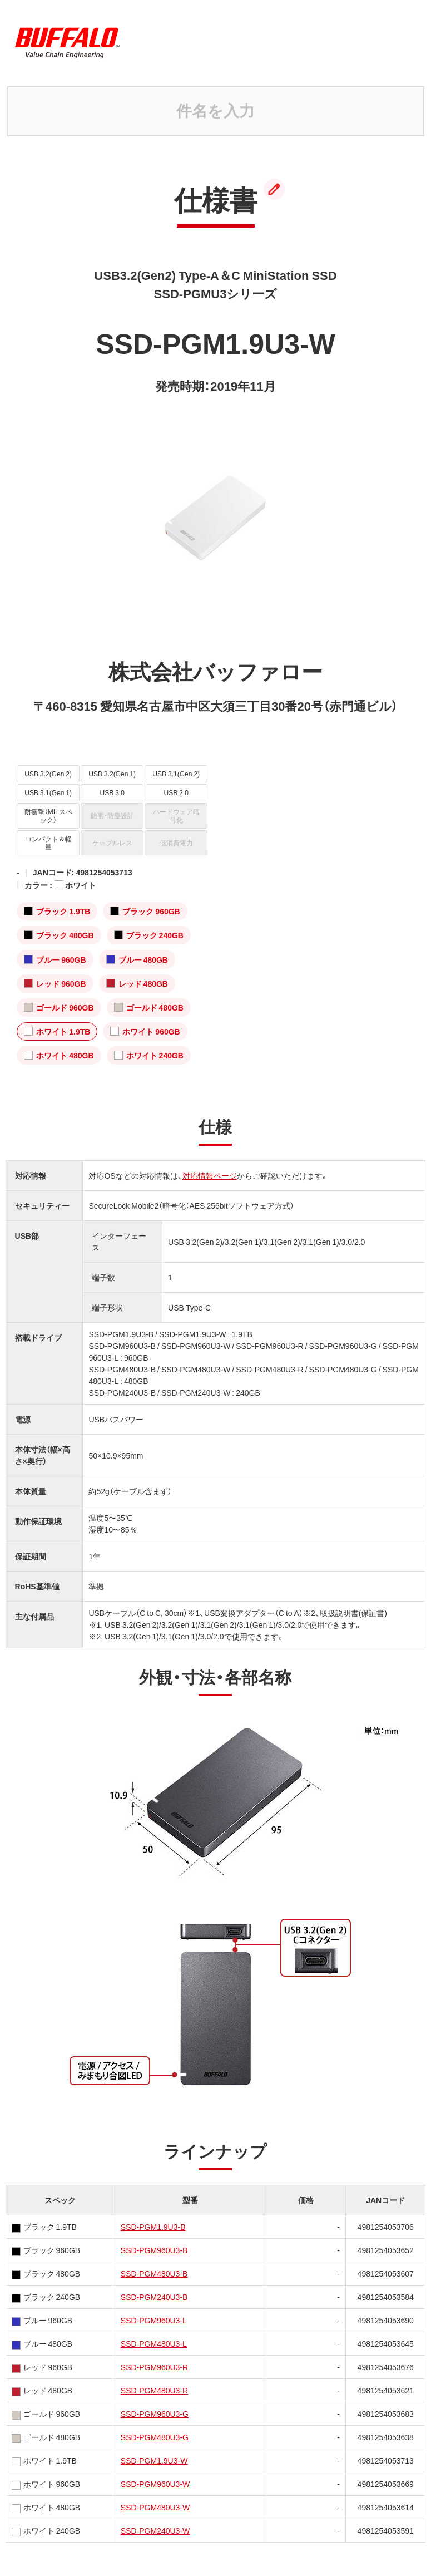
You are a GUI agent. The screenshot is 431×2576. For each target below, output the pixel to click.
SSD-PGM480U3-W (155, 2507)
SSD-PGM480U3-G (155, 2436)
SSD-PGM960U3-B (154, 2249)
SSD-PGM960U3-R (154, 2366)
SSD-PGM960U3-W (155, 2483)
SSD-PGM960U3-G (155, 2413)
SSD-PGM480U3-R (154, 2390)
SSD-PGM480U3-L (154, 2343)
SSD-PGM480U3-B (154, 2273)
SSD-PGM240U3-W (155, 2530)
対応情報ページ (209, 1175)
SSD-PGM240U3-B (154, 2296)
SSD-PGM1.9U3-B (153, 2226)
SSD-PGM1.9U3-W (154, 2460)
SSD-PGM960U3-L (154, 2320)
